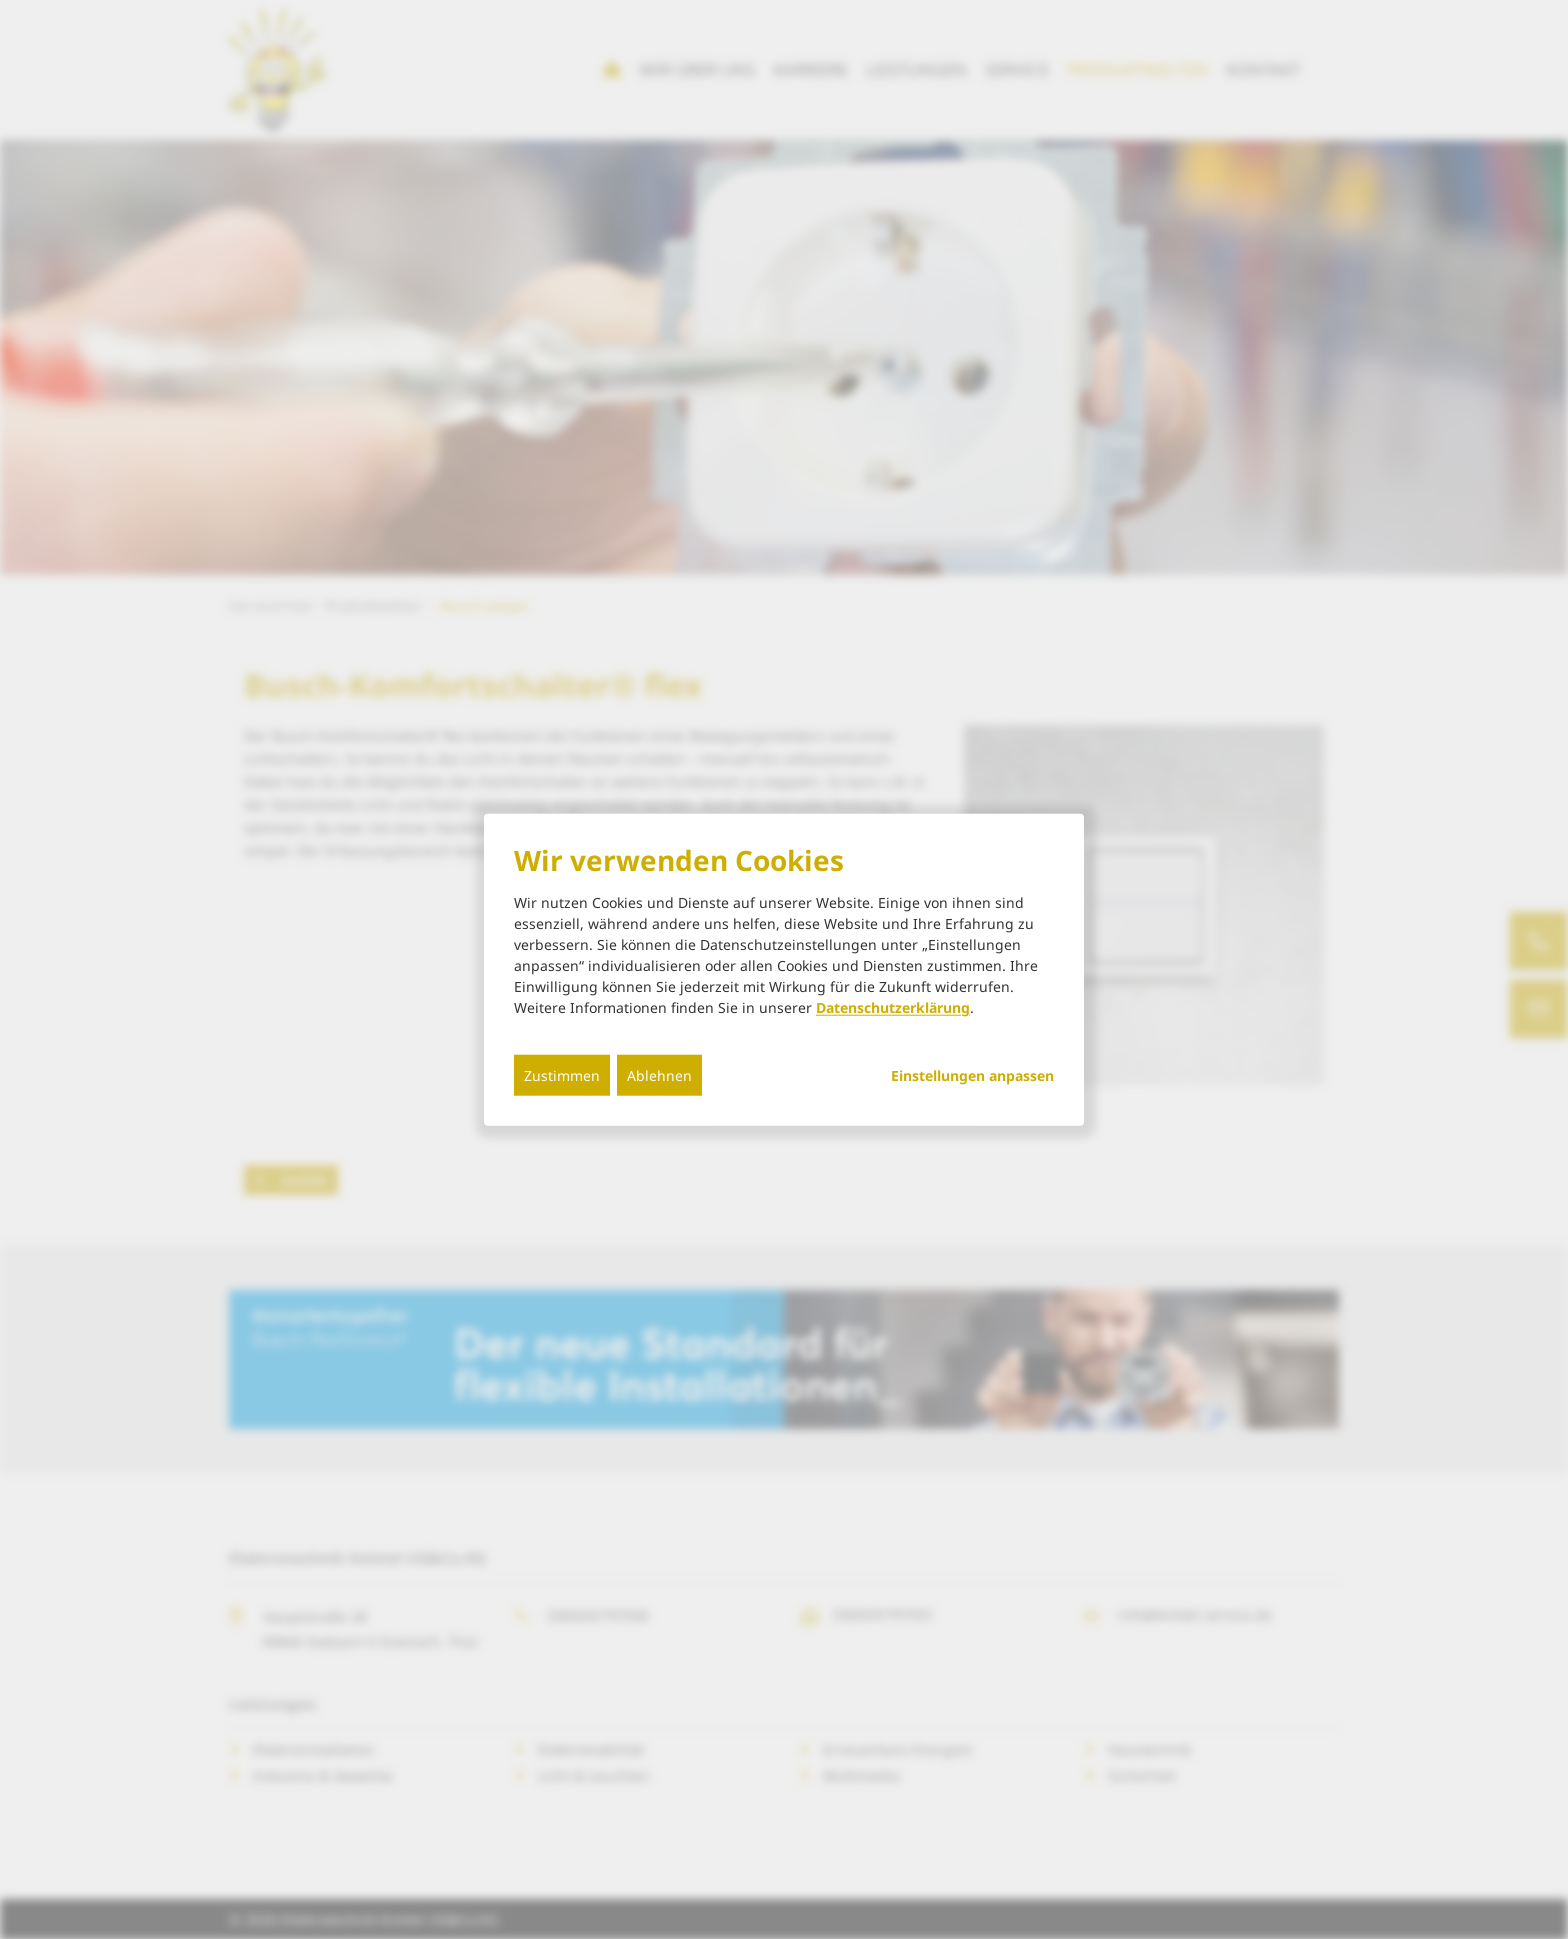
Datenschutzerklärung (893, 1007)
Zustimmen (562, 1075)
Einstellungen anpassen (972, 1076)
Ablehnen (659, 1075)
